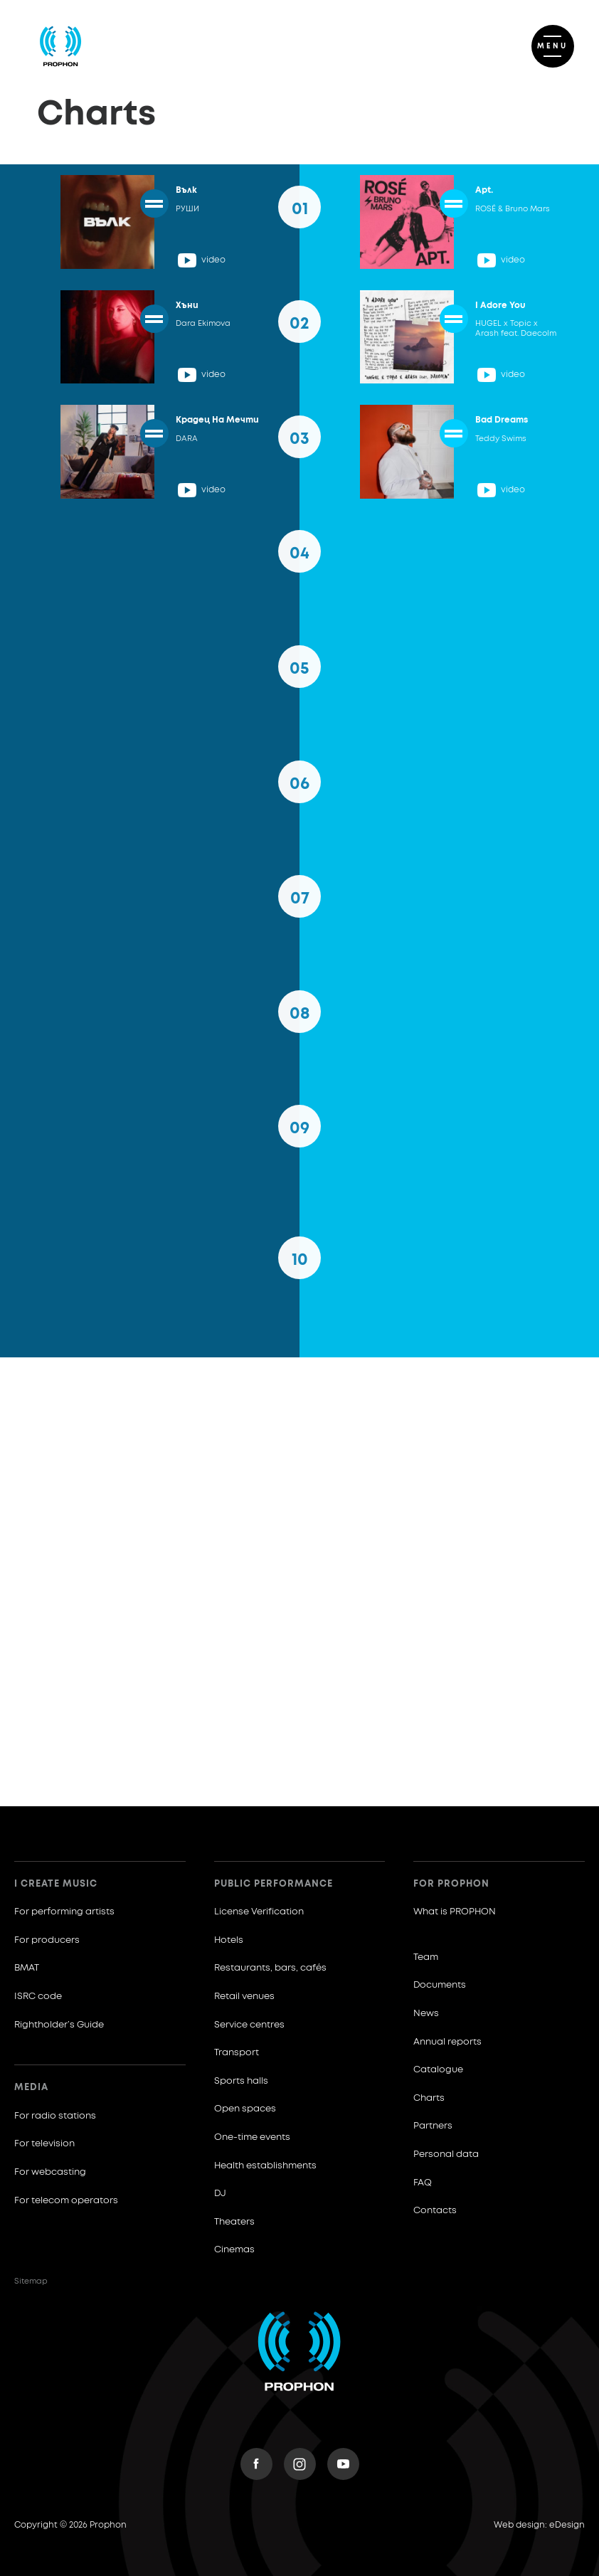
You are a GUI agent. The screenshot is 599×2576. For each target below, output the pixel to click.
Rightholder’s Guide (59, 2025)
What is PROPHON (454, 1912)
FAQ (422, 2183)
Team (425, 1957)
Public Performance (273, 1884)
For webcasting (50, 2172)
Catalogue (438, 2069)
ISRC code (38, 1996)
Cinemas (234, 2249)
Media (31, 2087)
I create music (55, 1884)
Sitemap (31, 2281)
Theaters (234, 2222)
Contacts (435, 2210)
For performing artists (64, 1912)
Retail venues (244, 1996)
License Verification (259, 1912)
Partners (432, 2126)
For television (44, 2143)
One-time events (252, 2137)
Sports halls (241, 2081)
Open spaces (245, 2109)
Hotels (228, 1940)
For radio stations (55, 2116)
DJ (220, 2193)
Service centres (249, 2025)
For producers (47, 1940)
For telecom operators (66, 2200)
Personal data (446, 2154)
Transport (236, 2052)
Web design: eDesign (539, 2525)
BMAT (26, 1968)
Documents (439, 1985)
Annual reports (447, 2042)
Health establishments (265, 2165)
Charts (429, 2098)
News (426, 2013)
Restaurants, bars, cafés (270, 1968)
